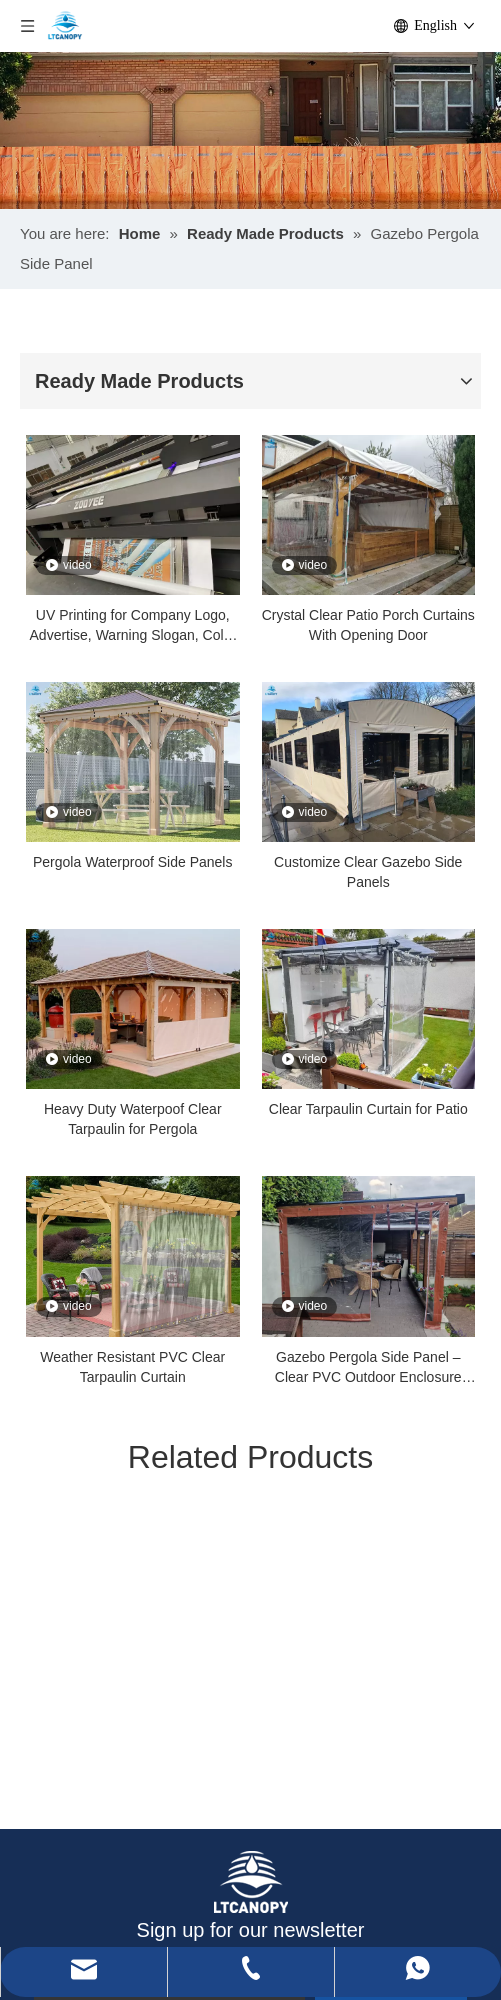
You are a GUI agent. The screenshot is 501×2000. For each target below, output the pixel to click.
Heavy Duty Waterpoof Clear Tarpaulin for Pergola (133, 1119)
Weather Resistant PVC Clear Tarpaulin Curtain (132, 1367)
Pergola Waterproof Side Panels (132, 862)
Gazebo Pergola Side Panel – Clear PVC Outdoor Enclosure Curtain (368, 1368)
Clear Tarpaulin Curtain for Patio (368, 1109)
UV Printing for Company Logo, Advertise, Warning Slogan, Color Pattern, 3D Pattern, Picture (133, 626)
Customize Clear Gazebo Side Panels (368, 872)
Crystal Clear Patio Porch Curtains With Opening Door (368, 625)
